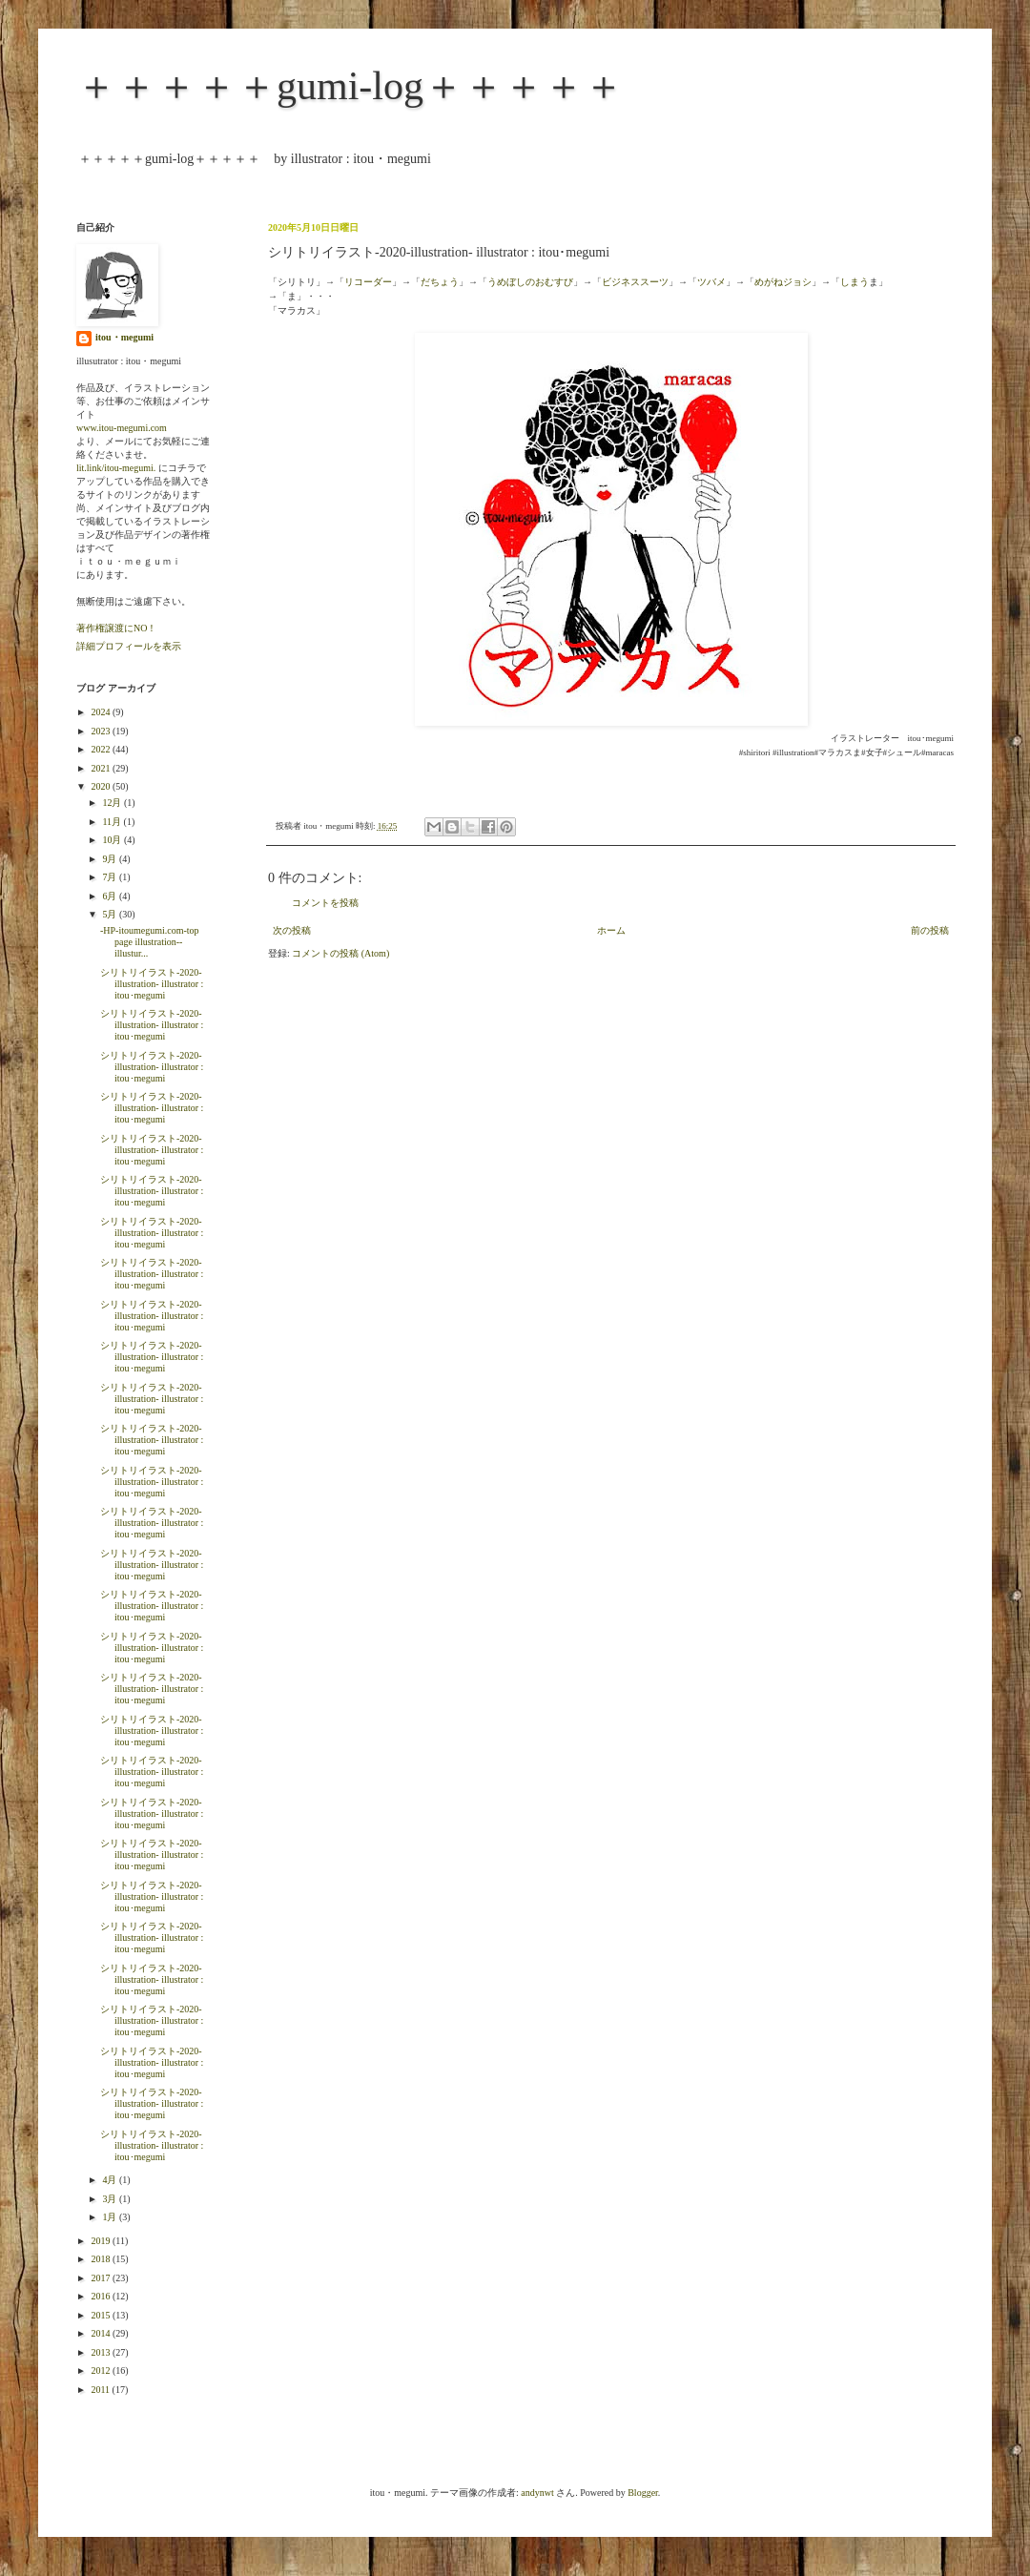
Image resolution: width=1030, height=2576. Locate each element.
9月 (110, 859)
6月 (110, 896)
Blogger (643, 2492)
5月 (110, 914)
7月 (110, 877)
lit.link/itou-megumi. (115, 468)
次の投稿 (292, 930)
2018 (102, 2259)
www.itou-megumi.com (121, 427)
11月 (112, 821)
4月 (110, 2179)
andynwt (537, 2492)
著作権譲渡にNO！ (116, 628)
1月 (110, 2217)
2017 (102, 2278)
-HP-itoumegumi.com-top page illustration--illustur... (149, 941)
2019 (102, 2241)
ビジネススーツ (635, 282)
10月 (113, 840)
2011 (101, 2389)
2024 (102, 712)
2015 (102, 2315)
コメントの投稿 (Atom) (340, 953)
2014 (102, 2333)
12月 (113, 802)
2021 (102, 768)
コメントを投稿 (325, 902)
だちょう (440, 282)
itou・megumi (124, 337)
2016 (102, 2296)
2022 (102, 749)
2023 (102, 731)
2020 (102, 786)
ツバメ (711, 282)
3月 (110, 2199)
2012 (102, 2370)
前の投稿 (930, 930)
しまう (854, 282)
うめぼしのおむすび (530, 282)
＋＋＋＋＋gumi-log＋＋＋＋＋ (350, 86)
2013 (102, 2352)
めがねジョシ (783, 282)
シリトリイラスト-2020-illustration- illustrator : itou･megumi (151, 983)
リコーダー (368, 282)
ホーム (611, 930)
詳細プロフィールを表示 (128, 646)
